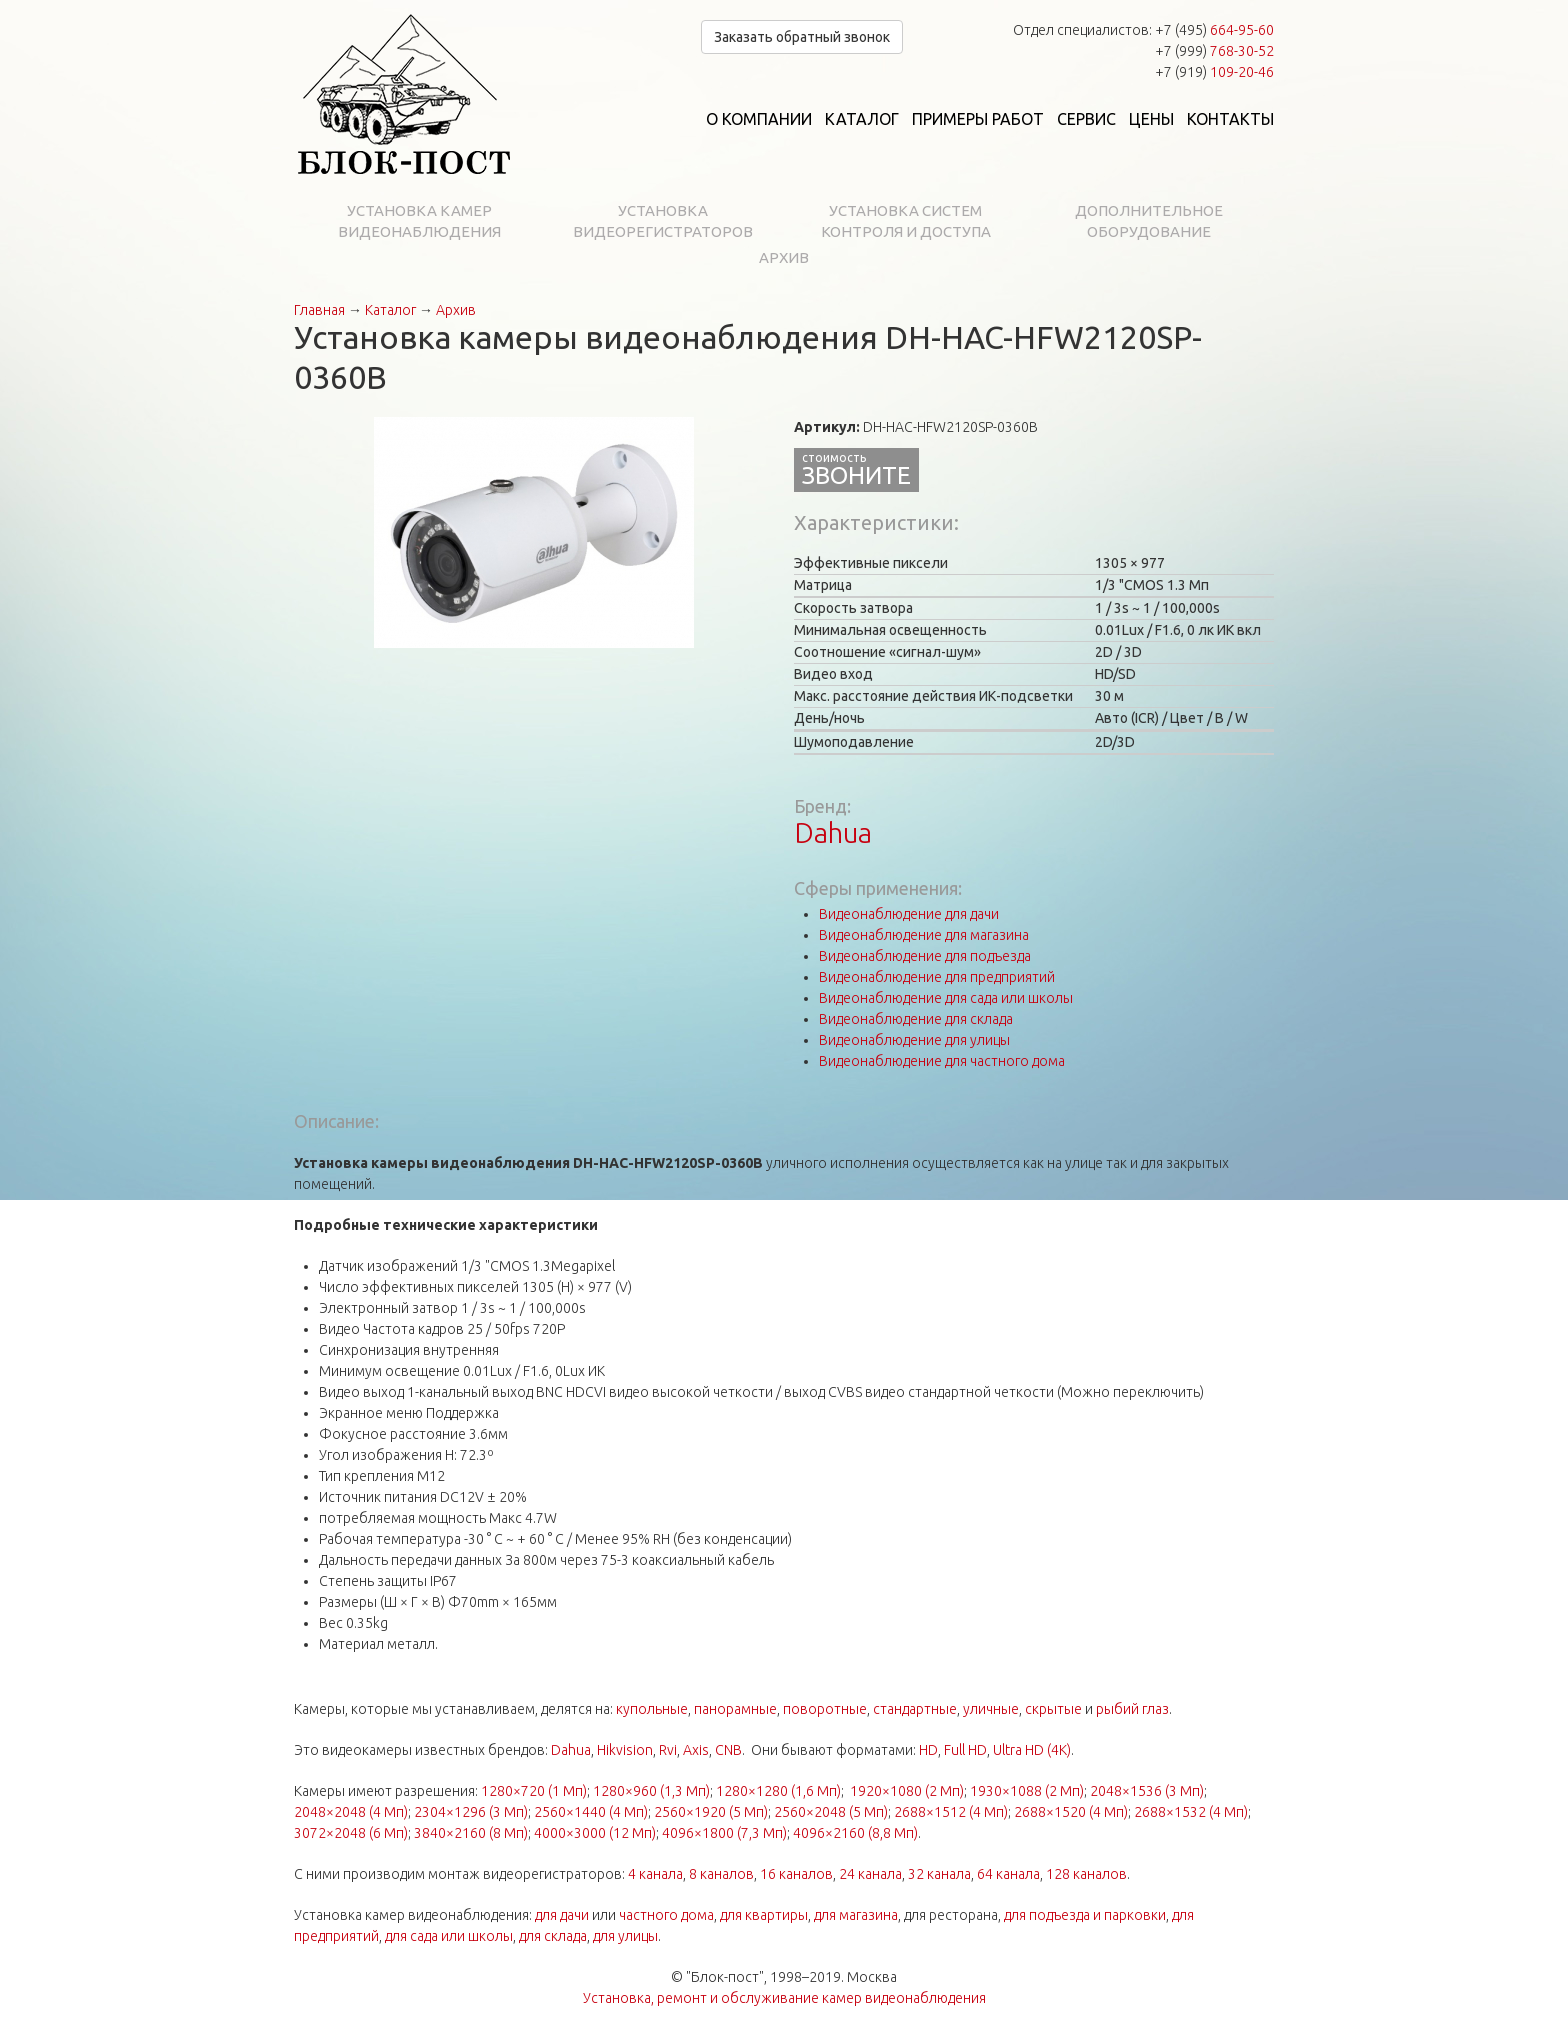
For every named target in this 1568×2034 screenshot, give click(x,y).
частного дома (666, 1915)
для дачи (562, 1915)
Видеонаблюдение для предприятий (937, 977)
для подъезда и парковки (1085, 1915)
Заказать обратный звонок (802, 37)
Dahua (833, 832)
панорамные (735, 1709)
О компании (759, 119)
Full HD (965, 1750)
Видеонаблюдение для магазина (924, 935)
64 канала (1008, 1874)
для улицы (625, 1936)
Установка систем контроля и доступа (906, 221)
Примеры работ (978, 119)
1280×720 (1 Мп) (534, 1791)
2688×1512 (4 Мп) (951, 1812)
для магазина (856, 1915)
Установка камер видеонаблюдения (419, 221)
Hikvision (625, 1750)
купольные (652, 1709)
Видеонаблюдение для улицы (914, 1040)
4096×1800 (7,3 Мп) (724, 1833)
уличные (991, 1709)
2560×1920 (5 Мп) (711, 1812)
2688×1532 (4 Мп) (1191, 1812)
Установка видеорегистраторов (663, 221)
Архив (784, 257)
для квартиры (764, 1915)
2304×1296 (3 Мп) (471, 1812)
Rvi (668, 1750)
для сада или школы (449, 1936)
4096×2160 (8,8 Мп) (855, 1833)
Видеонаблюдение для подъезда (925, 956)
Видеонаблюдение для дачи (909, 914)
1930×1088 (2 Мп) (1027, 1791)
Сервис (1086, 119)
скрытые (1053, 1709)
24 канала (870, 1874)
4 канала (655, 1874)
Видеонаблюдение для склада (916, 1019)
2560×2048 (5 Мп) (831, 1812)
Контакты (1230, 119)
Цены (1151, 119)
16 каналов (796, 1874)
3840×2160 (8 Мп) (471, 1833)
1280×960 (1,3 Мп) (651, 1791)
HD (928, 1750)
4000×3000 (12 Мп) (595, 1833)
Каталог (862, 119)
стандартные (915, 1709)
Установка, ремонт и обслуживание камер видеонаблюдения (784, 1998)
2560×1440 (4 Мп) (591, 1812)
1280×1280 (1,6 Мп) (778, 1791)
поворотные (825, 1709)
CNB (728, 1750)
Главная (319, 310)
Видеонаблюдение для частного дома (942, 1061)
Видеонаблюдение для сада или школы (946, 998)
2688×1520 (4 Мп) (1071, 1812)
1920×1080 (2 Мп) (907, 1791)
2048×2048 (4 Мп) (351, 1812)
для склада (553, 1936)
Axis (696, 1750)
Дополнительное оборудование (1149, 221)
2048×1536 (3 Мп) (1147, 1791)
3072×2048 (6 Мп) (351, 1833)
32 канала (939, 1874)
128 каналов (1086, 1874)
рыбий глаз (1132, 1709)
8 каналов (721, 1874)
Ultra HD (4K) (1032, 1750)
